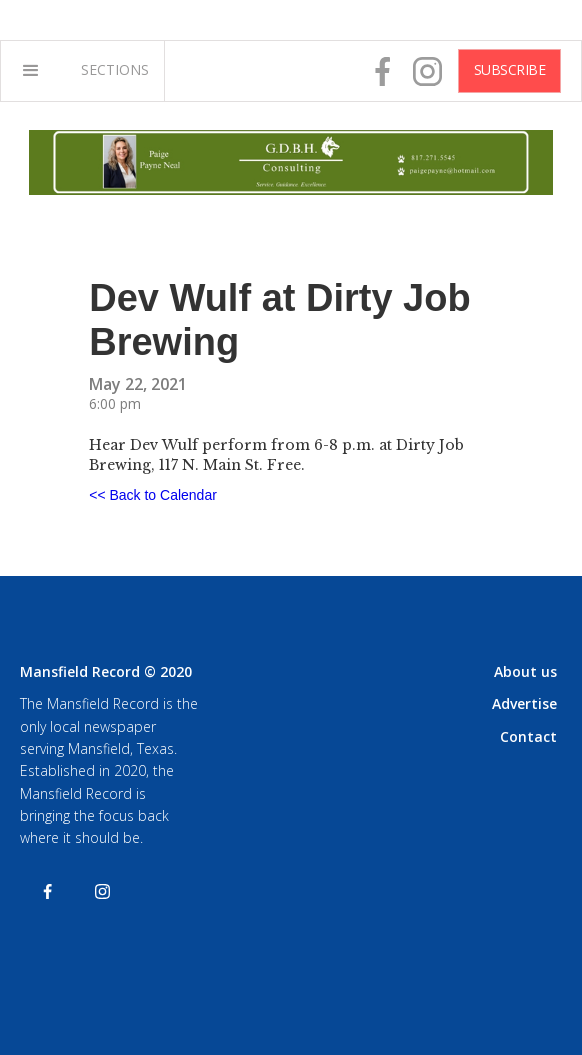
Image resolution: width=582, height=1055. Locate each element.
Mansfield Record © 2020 (106, 671)
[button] (31, 71)
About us (525, 671)
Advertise (524, 703)
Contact (528, 736)
